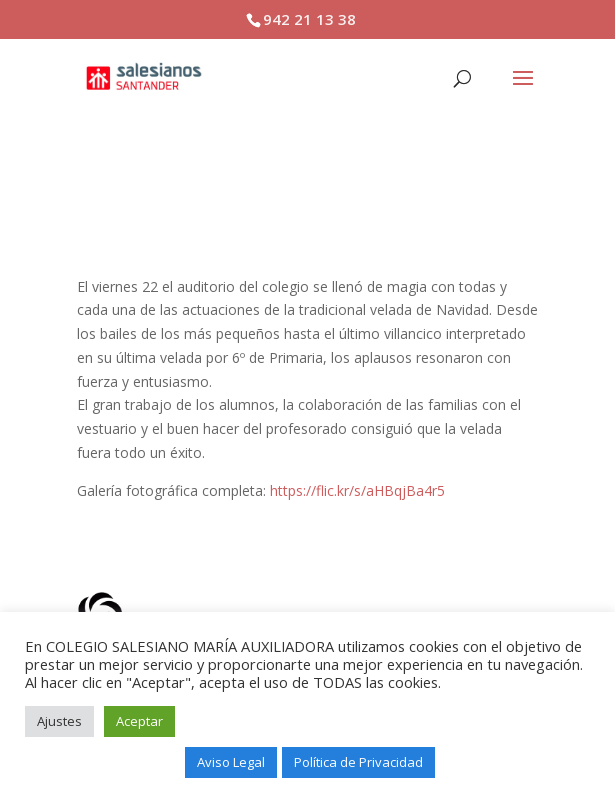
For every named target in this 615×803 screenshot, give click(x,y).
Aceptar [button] (139, 721)
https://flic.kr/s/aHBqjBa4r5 (357, 490)
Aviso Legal (231, 762)
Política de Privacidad (358, 762)
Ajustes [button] (59, 721)
